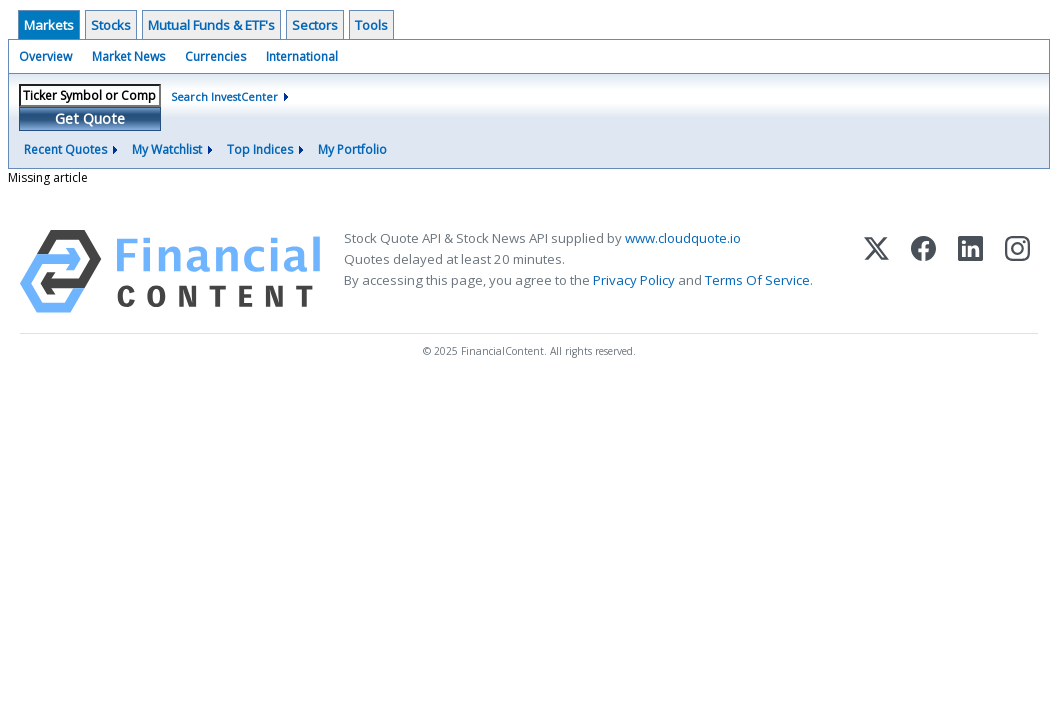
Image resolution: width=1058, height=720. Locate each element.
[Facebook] (923, 271)
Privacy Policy (634, 280)
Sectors (315, 25)
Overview (45, 56)
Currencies (215, 56)
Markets (49, 25)
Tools (371, 25)
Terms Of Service (757, 280)
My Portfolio (352, 149)
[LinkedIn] (970, 271)
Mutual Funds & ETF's (211, 25)
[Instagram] (1017, 271)
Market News (128, 56)
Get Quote (90, 118)
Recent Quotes (65, 149)
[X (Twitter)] (876, 271)
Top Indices (260, 149)
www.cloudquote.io (683, 238)
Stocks (111, 25)
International (302, 56)
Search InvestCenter (224, 96)
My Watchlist (167, 149)
